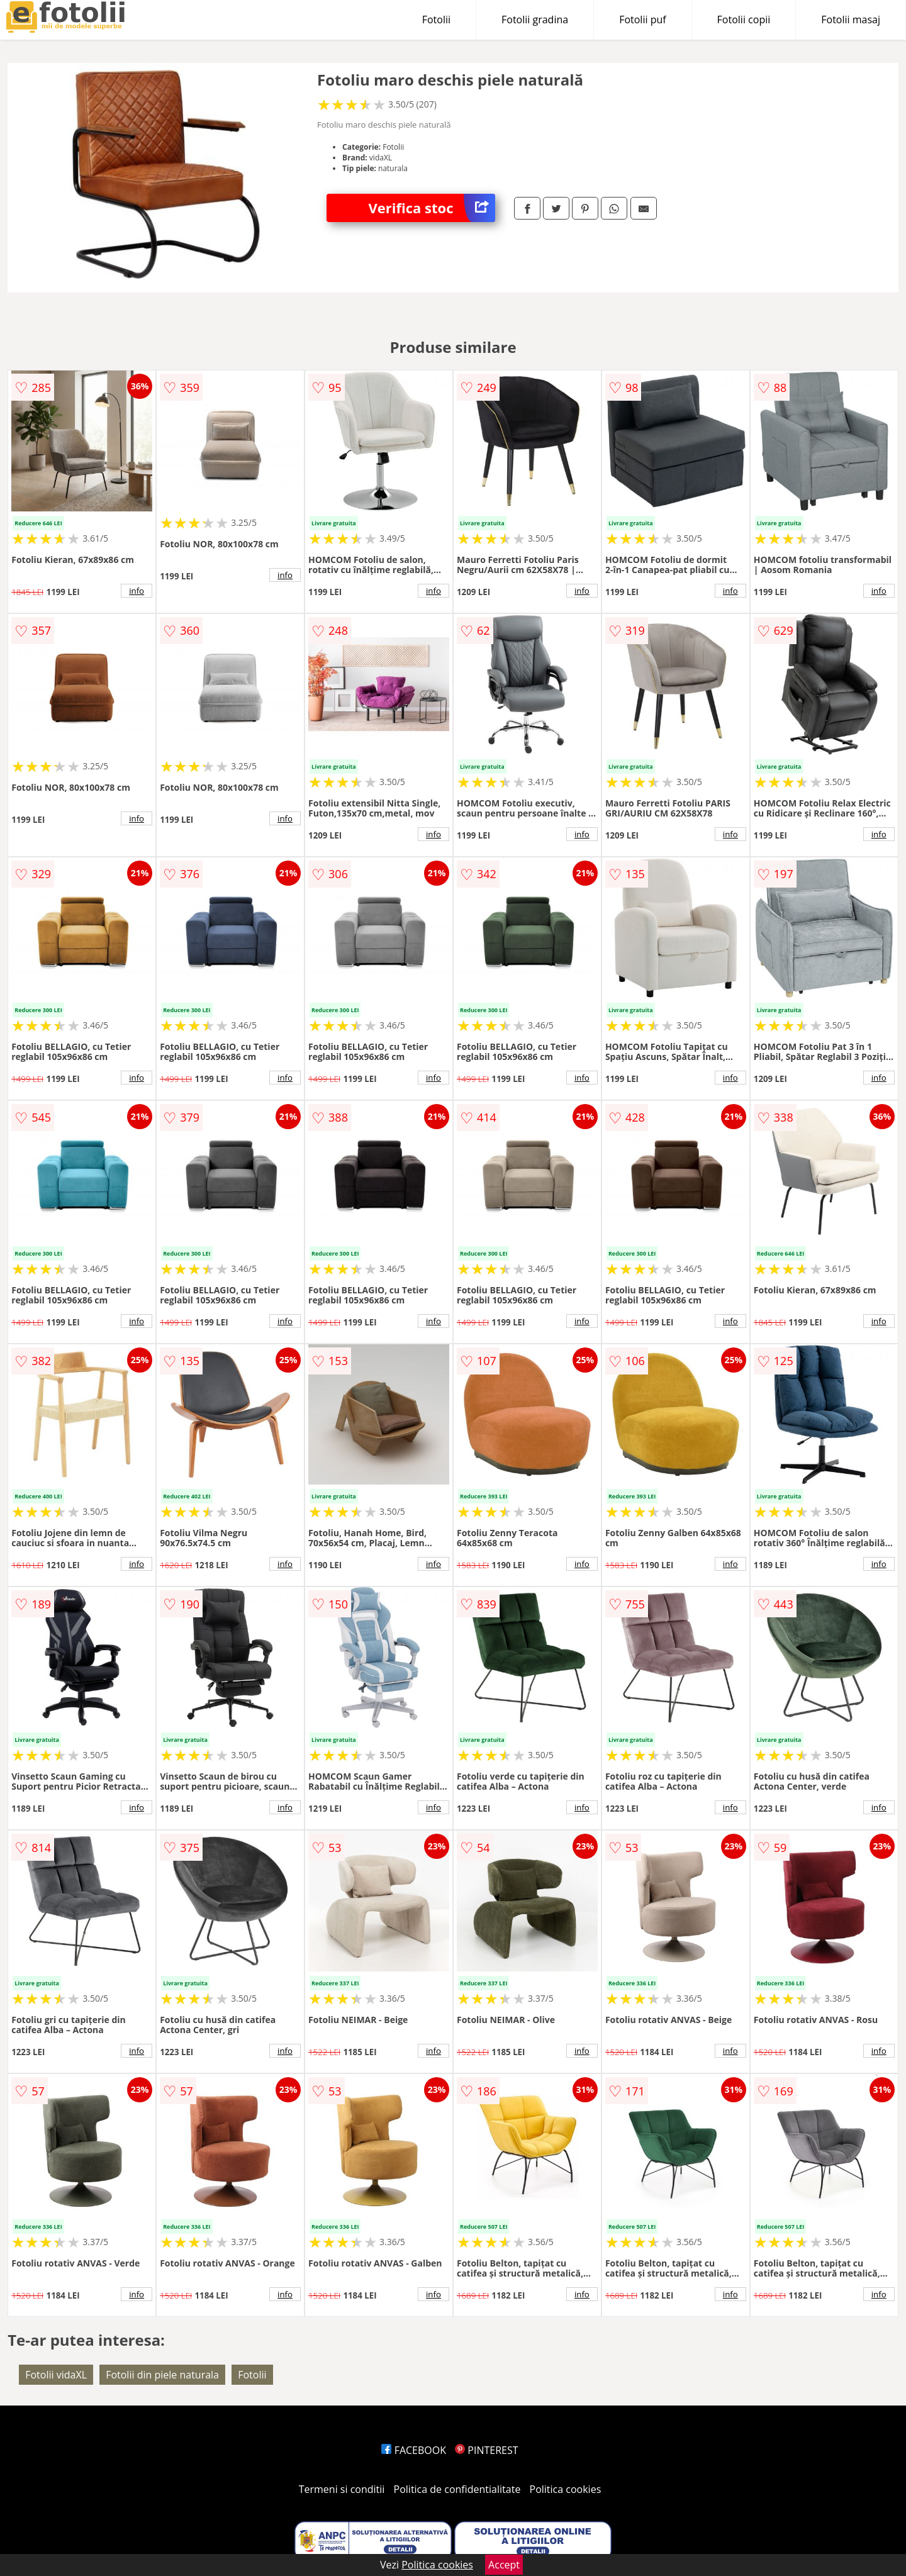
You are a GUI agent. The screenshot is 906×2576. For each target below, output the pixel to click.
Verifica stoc (432, 208)
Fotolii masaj (850, 19)
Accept (504, 2565)
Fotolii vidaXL (56, 2375)
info (136, 590)
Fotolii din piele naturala (162, 2375)
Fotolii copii (744, 19)
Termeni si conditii (342, 2489)
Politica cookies (565, 2489)
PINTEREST (486, 2450)
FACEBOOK (413, 2450)
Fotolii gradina (534, 19)
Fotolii (436, 19)
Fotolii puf (642, 19)
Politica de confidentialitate (457, 2489)
